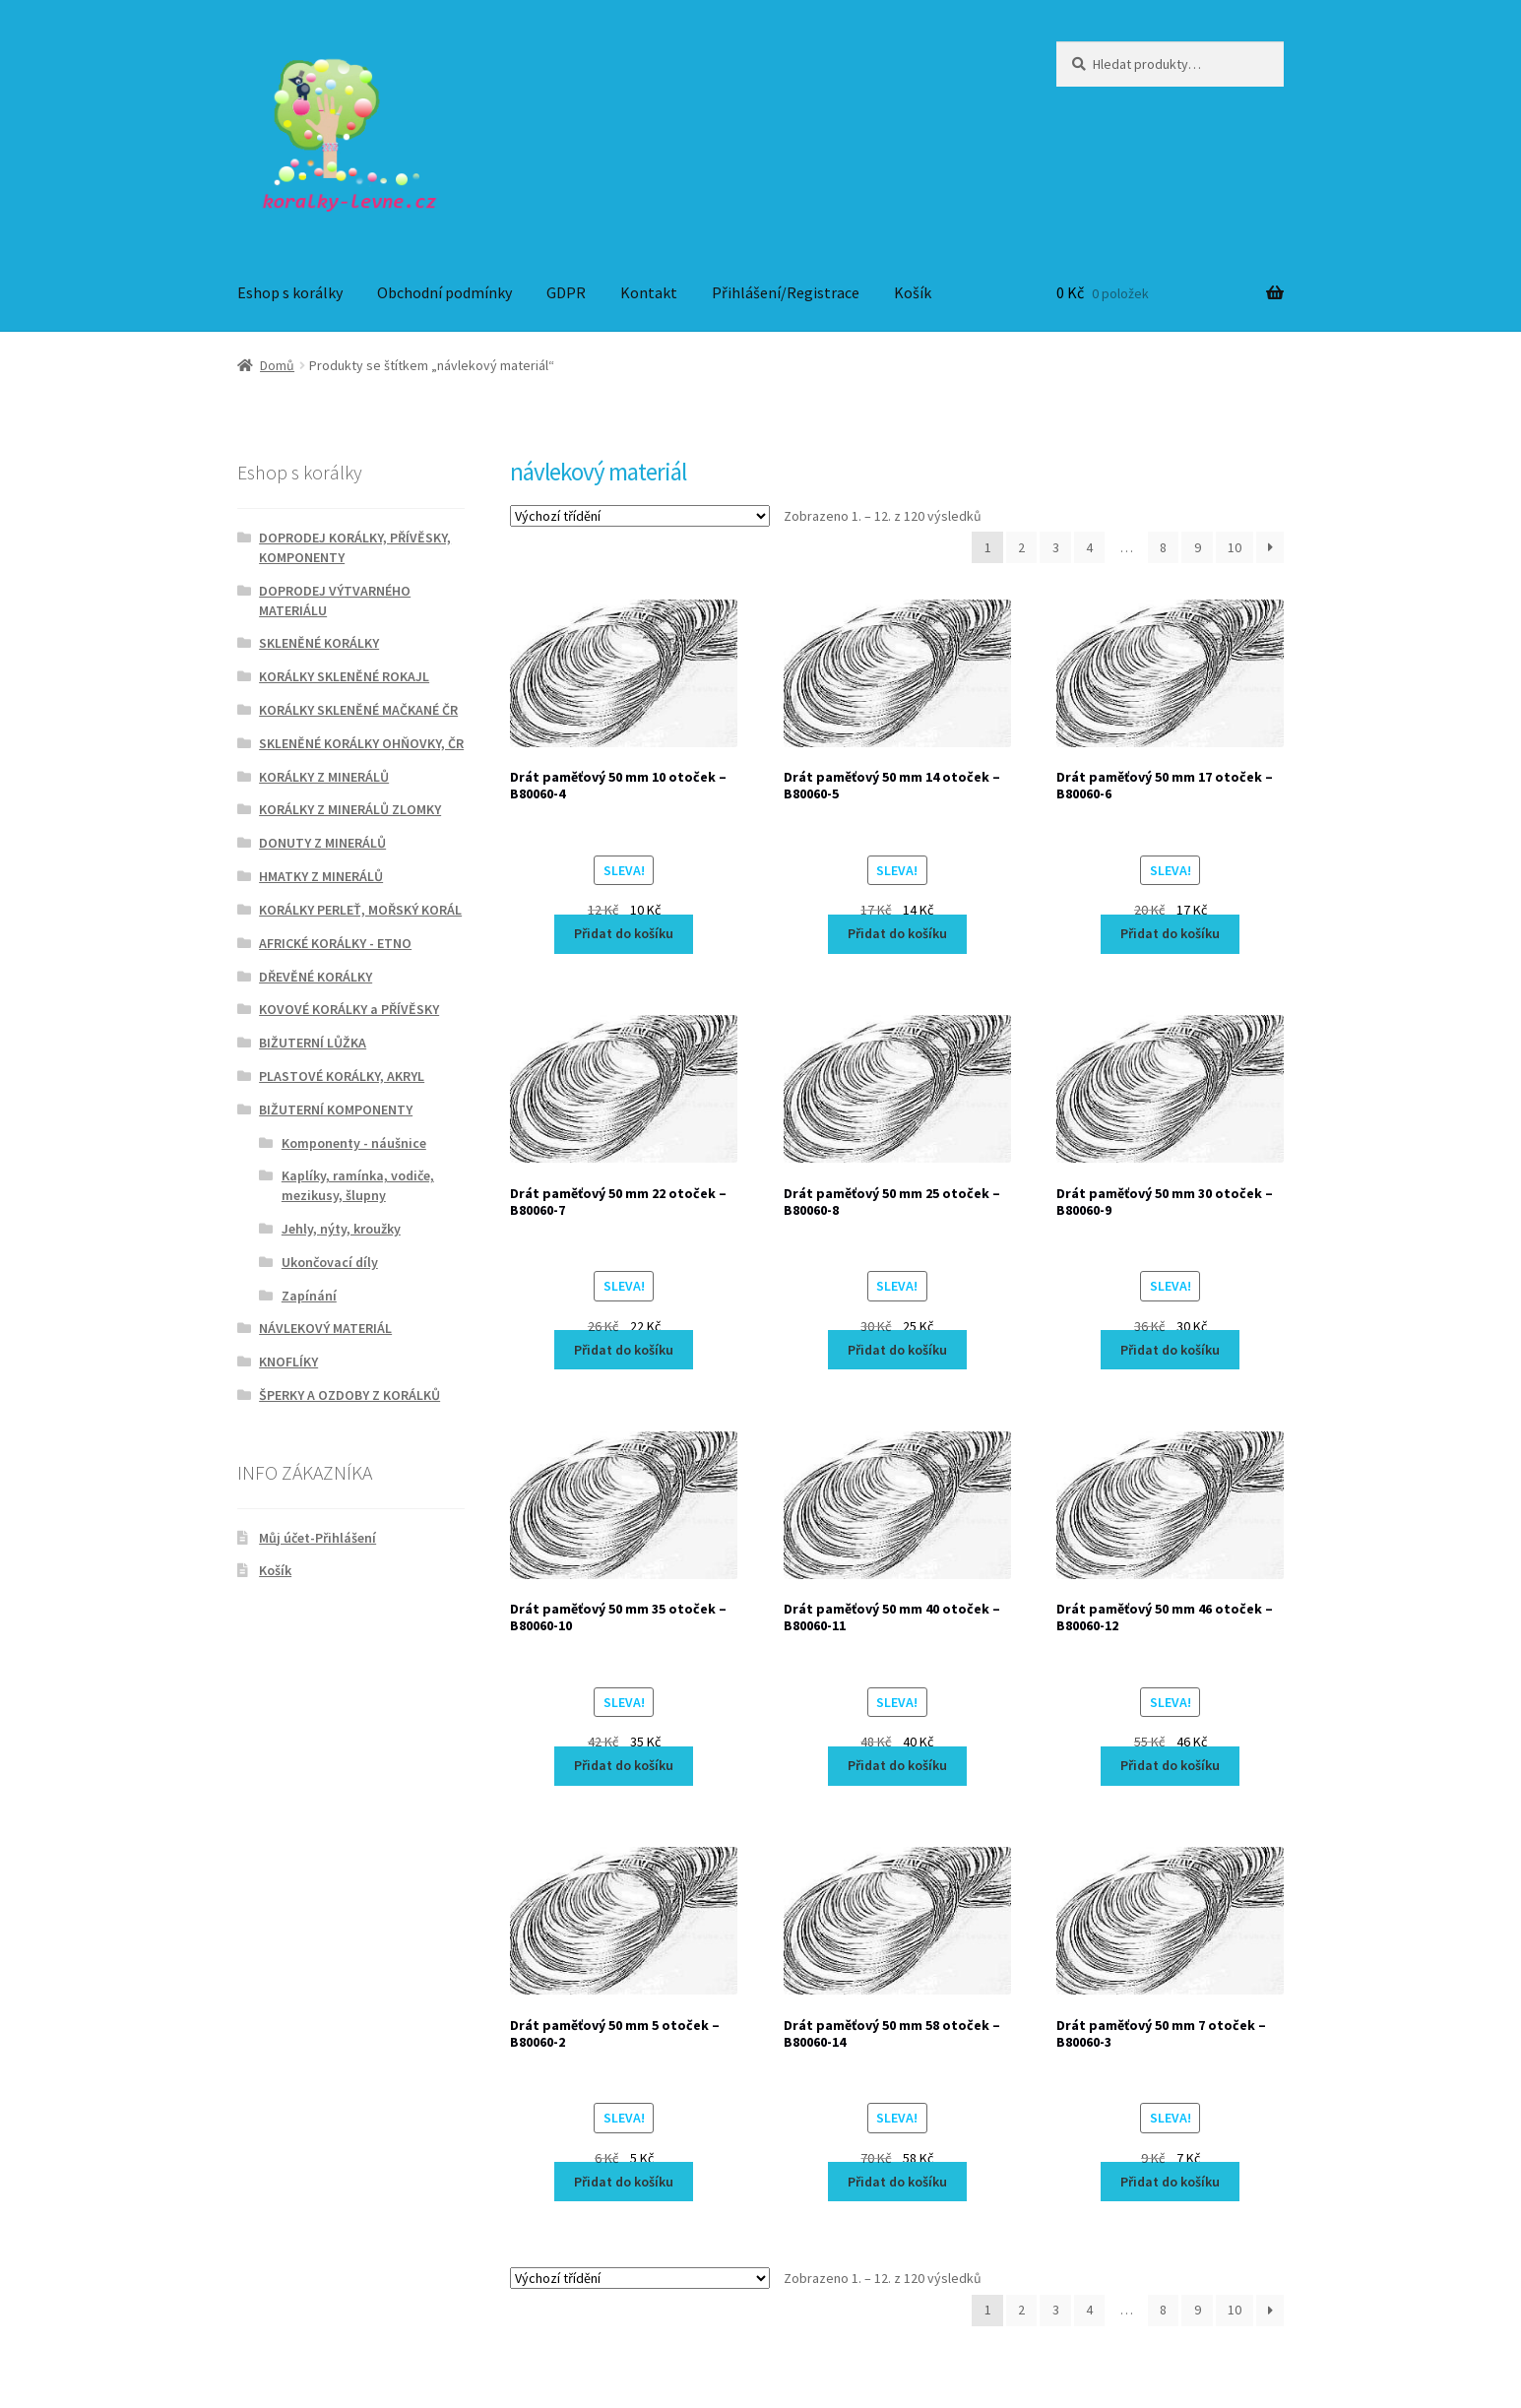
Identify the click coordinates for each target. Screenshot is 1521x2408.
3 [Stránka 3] (1055, 547)
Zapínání (309, 1295)
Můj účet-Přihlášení (317, 1538)
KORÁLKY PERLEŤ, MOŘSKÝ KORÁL (360, 910)
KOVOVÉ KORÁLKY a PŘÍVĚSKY (349, 1009)
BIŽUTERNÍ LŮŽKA (312, 1042)
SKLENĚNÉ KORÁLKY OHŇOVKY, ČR (361, 743)
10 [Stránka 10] (1234, 547)
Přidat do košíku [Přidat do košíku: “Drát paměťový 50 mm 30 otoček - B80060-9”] (1170, 1350)
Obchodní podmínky (444, 292)
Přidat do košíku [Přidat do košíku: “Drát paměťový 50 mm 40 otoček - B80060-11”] (897, 1765)
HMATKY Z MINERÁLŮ (321, 876)
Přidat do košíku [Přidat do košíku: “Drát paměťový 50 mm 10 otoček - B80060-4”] (623, 933)
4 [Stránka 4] (1089, 547)
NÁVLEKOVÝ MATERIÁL (325, 1328)
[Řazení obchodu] (640, 516)
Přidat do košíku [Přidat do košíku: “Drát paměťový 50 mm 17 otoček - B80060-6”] (1170, 933)
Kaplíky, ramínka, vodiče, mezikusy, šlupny (358, 1185)
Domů (277, 365)
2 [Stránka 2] (1021, 547)
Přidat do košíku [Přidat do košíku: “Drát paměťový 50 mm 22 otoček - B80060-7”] (623, 1350)
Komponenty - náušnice (354, 1143)
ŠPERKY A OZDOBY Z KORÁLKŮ (349, 1395)
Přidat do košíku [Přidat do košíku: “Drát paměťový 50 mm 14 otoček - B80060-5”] (897, 933)
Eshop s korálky (290, 292)
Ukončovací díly (330, 1262)
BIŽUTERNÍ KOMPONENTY (335, 1109)
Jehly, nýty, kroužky (341, 1228)
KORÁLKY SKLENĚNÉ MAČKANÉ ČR (358, 710)
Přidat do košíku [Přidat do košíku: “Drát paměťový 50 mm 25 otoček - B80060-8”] (897, 1350)
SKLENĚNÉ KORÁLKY (319, 643)
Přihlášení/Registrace (785, 292)
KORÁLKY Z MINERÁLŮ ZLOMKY (350, 809)
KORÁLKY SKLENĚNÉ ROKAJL (344, 676)
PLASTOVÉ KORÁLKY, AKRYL (341, 1076)
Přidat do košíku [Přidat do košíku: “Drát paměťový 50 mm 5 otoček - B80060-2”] (623, 2181)
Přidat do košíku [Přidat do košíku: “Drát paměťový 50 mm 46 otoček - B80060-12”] (1170, 1765)
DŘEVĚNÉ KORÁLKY (315, 976)
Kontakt (648, 292)
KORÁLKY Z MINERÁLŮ (324, 777)
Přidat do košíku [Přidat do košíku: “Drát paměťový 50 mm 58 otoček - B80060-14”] (897, 2181)
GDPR (566, 292)
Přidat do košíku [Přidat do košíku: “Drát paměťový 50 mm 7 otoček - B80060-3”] (1170, 2181)
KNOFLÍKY (288, 1361)
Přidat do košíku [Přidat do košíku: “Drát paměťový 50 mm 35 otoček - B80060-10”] (623, 1765)
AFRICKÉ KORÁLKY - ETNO (335, 943)
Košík (912, 292)
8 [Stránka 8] (1163, 547)
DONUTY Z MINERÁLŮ (322, 843)
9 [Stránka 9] (1197, 547)
